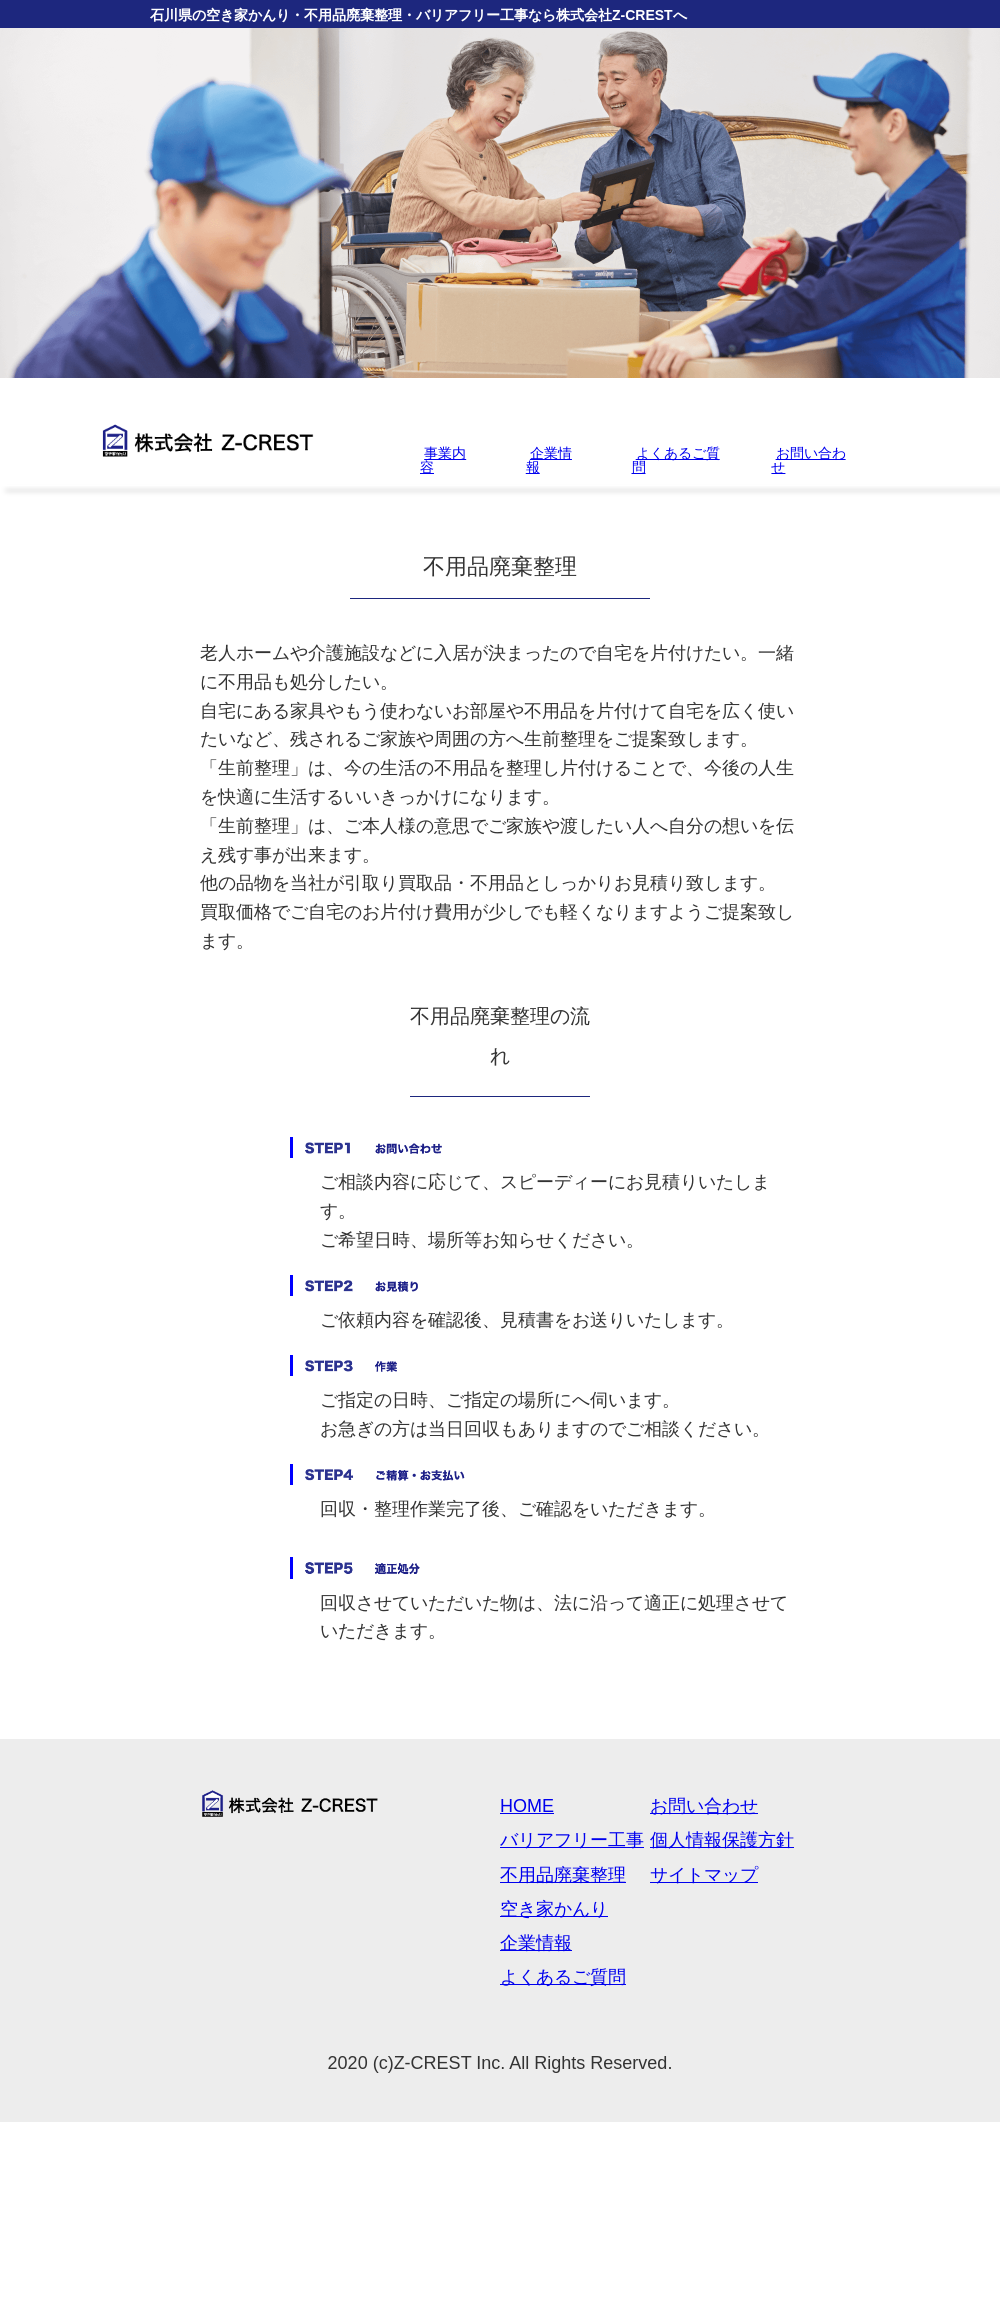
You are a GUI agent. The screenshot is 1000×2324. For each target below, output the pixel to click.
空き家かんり (554, 1909)
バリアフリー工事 (572, 1840)
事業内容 (443, 460)
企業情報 (549, 460)
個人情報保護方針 (722, 1840)
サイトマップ (704, 1875)
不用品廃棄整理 (563, 1875)
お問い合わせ (808, 460)
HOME (527, 1806)
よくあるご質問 (676, 460)
